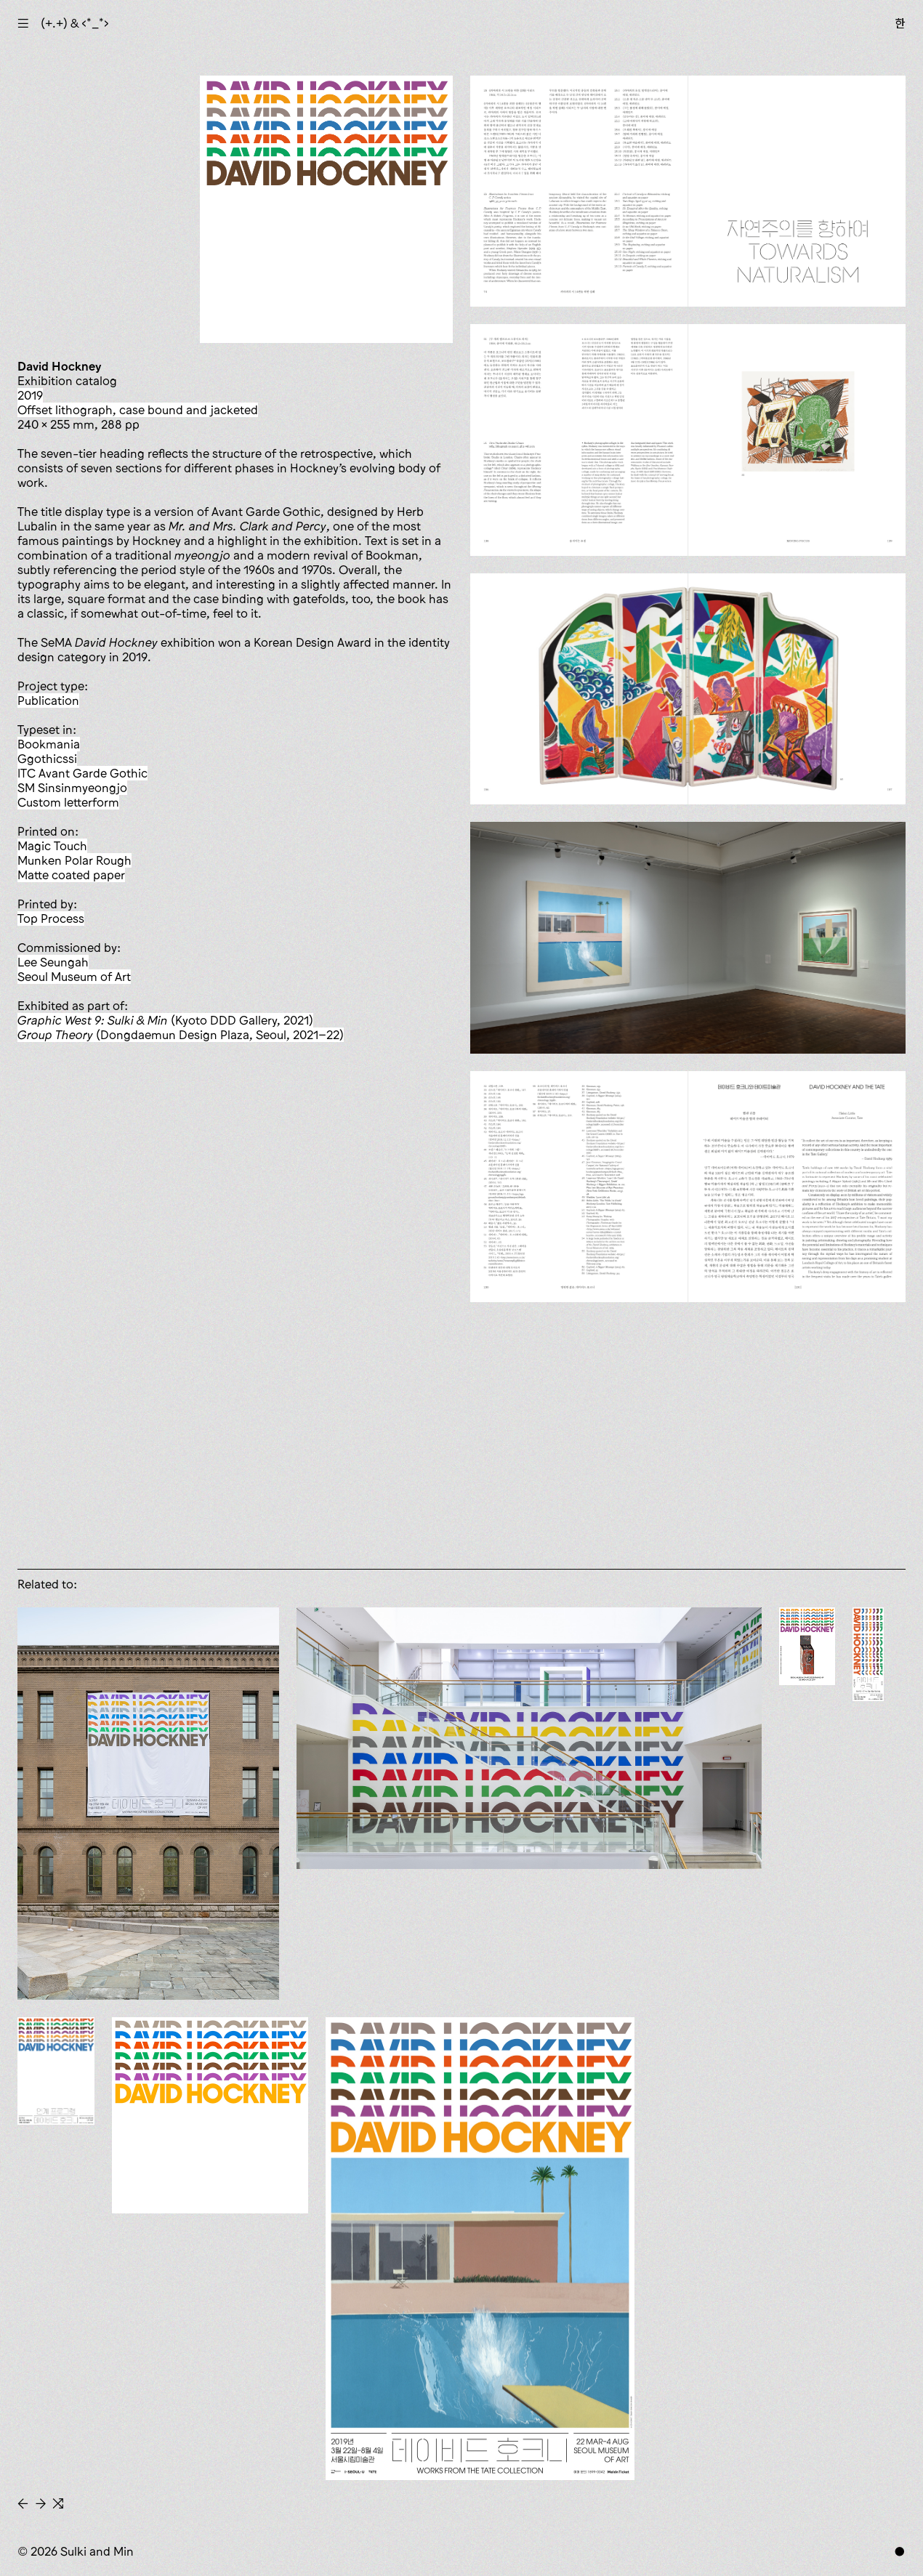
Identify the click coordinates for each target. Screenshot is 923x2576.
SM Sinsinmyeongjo (72, 787)
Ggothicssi (47, 758)
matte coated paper (71, 875)
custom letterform (68, 802)
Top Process (50, 918)
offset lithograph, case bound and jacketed (137, 410)
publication (48, 700)
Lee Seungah (53, 962)
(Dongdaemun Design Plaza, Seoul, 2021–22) (180, 1034)
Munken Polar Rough (74, 860)
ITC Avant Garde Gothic (82, 773)
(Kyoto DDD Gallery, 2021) (165, 1020)
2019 (30, 395)
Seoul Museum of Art (74, 976)
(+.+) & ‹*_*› (75, 23)
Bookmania (48, 744)
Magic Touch (52, 846)
